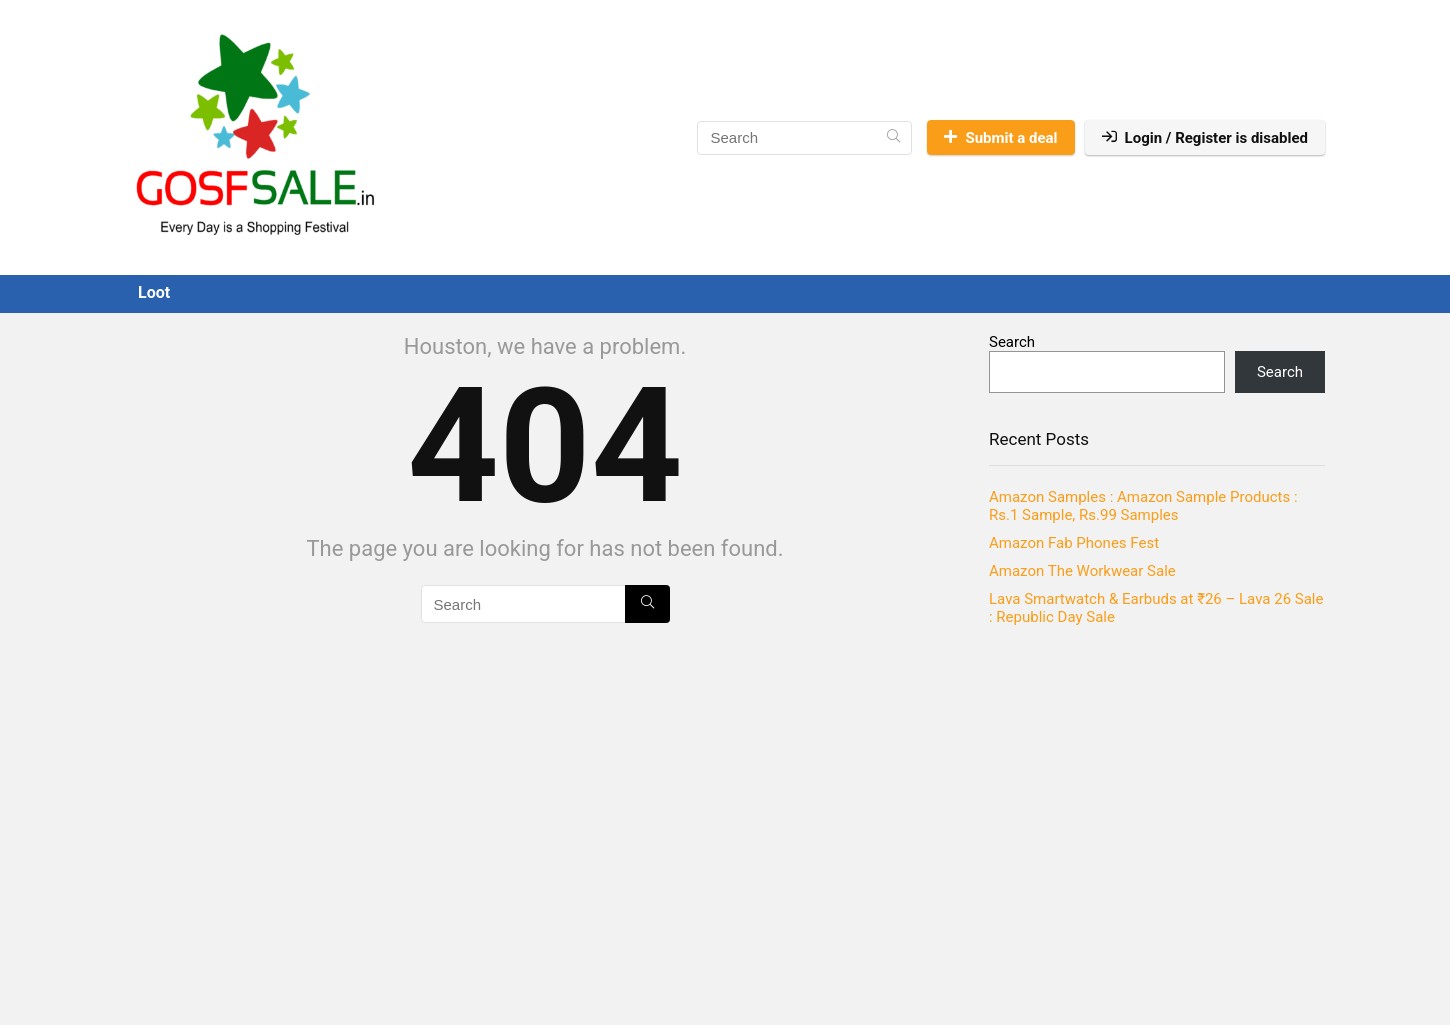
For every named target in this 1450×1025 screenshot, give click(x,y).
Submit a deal (1000, 138)
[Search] (893, 138)
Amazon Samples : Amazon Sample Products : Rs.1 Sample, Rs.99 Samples (1143, 506)
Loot (154, 292)
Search (1012, 342)
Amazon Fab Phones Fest (1074, 543)
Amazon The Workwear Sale (1082, 571)
